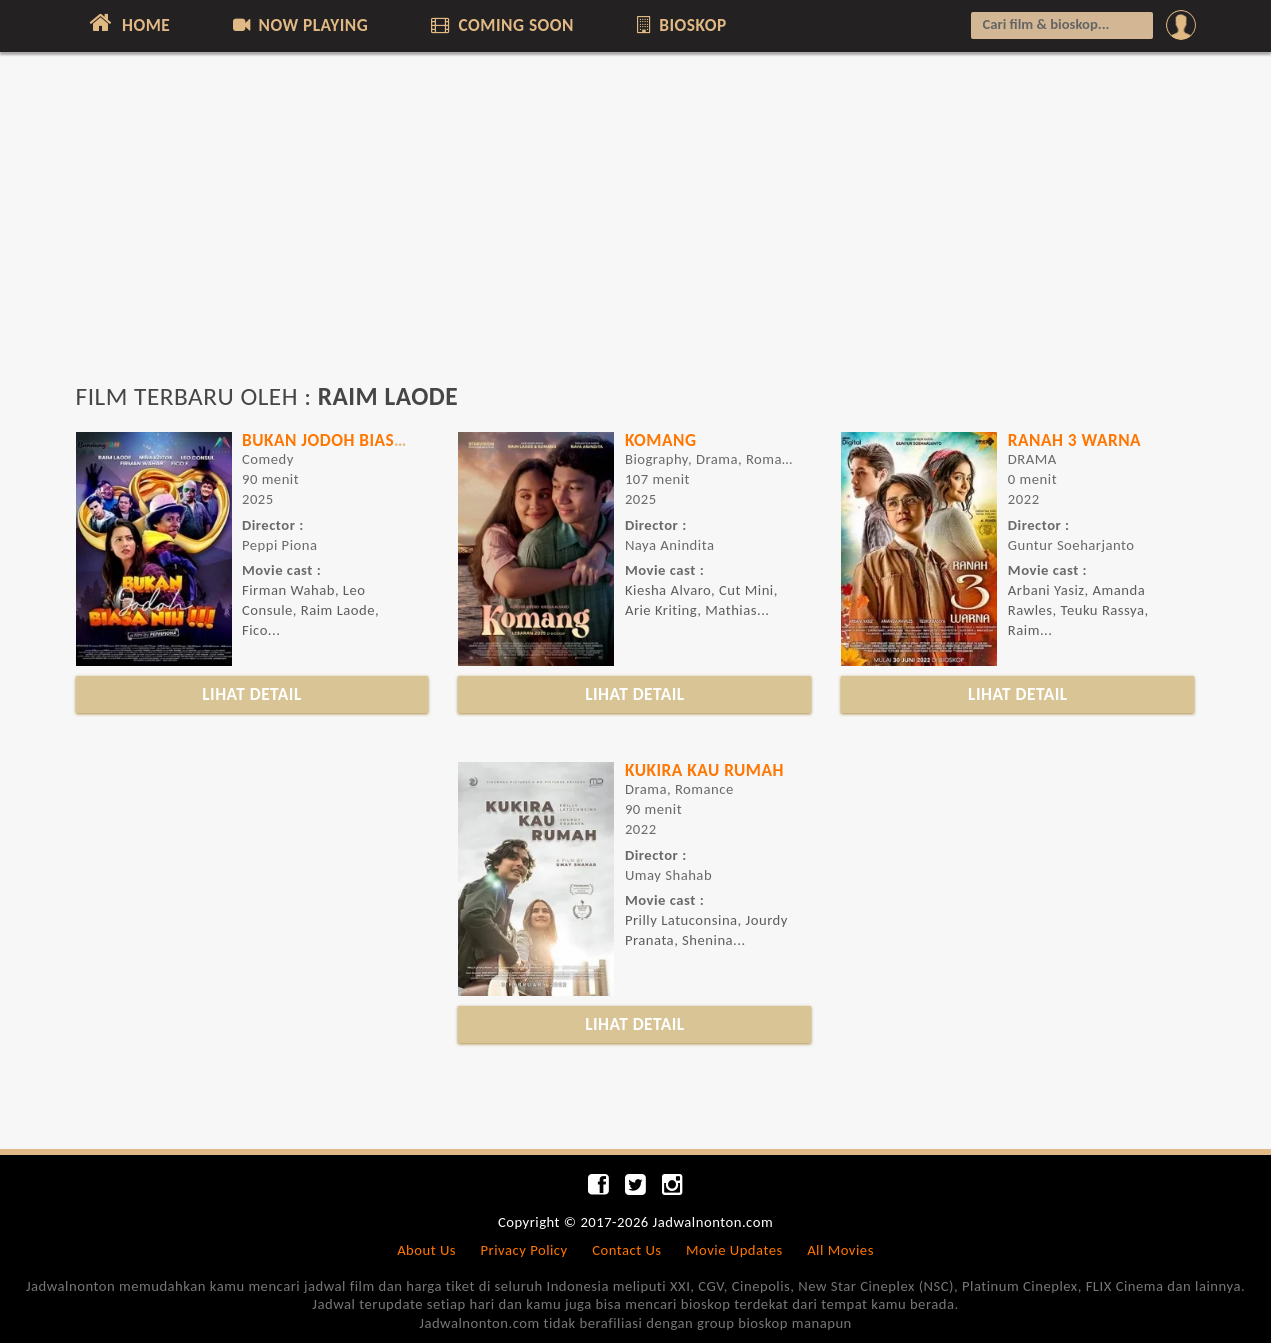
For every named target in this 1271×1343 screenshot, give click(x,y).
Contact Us (626, 1250)
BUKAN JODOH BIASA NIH (340, 440)
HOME (128, 23)
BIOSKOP (679, 25)
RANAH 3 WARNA (1074, 440)
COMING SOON (501, 25)
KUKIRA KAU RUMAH (704, 770)
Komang (661, 440)
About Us (426, 1250)
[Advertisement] (636, 227)
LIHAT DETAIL (252, 694)
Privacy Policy (524, 1250)
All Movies (840, 1250)
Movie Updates (734, 1250)
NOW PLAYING (299, 25)
